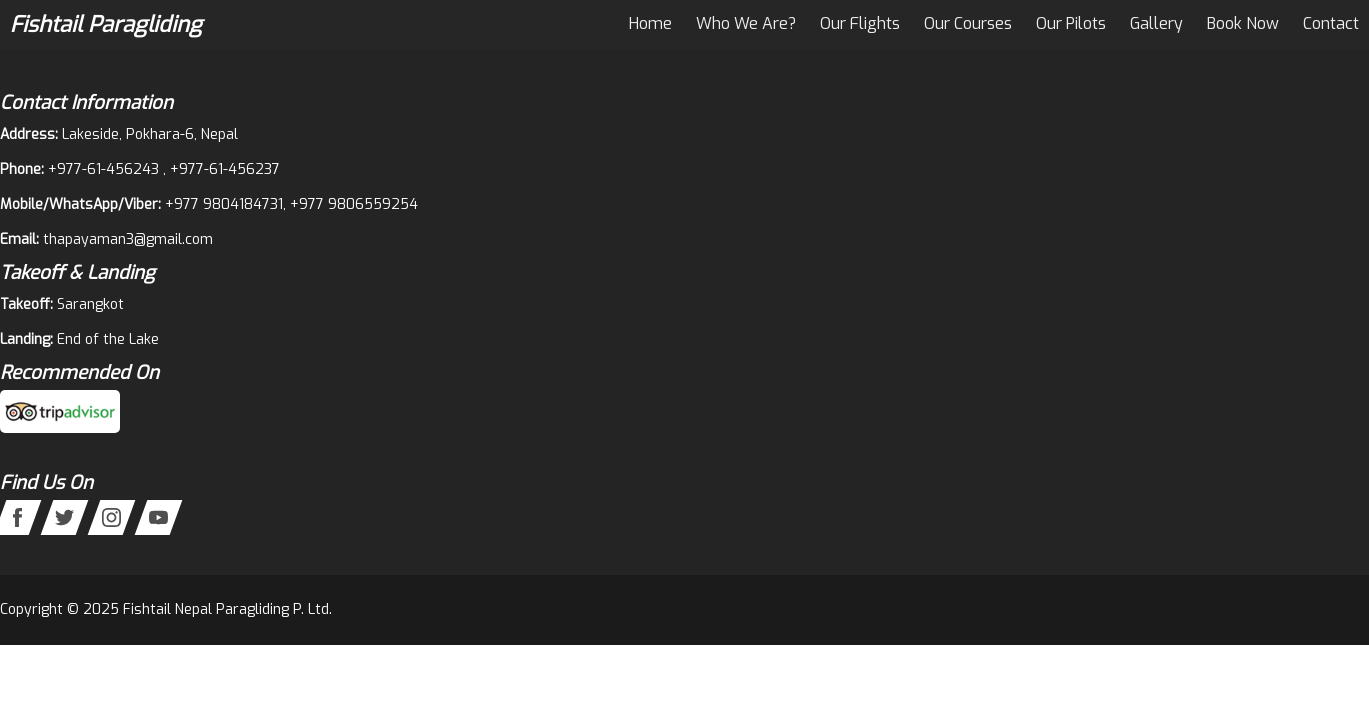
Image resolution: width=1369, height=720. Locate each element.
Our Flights (860, 23)
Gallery (1156, 23)
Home (650, 23)
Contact (1331, 23)
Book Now (1243, 23)
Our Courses (968, 23)
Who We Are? (746, 23)
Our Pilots (1071, 23)
